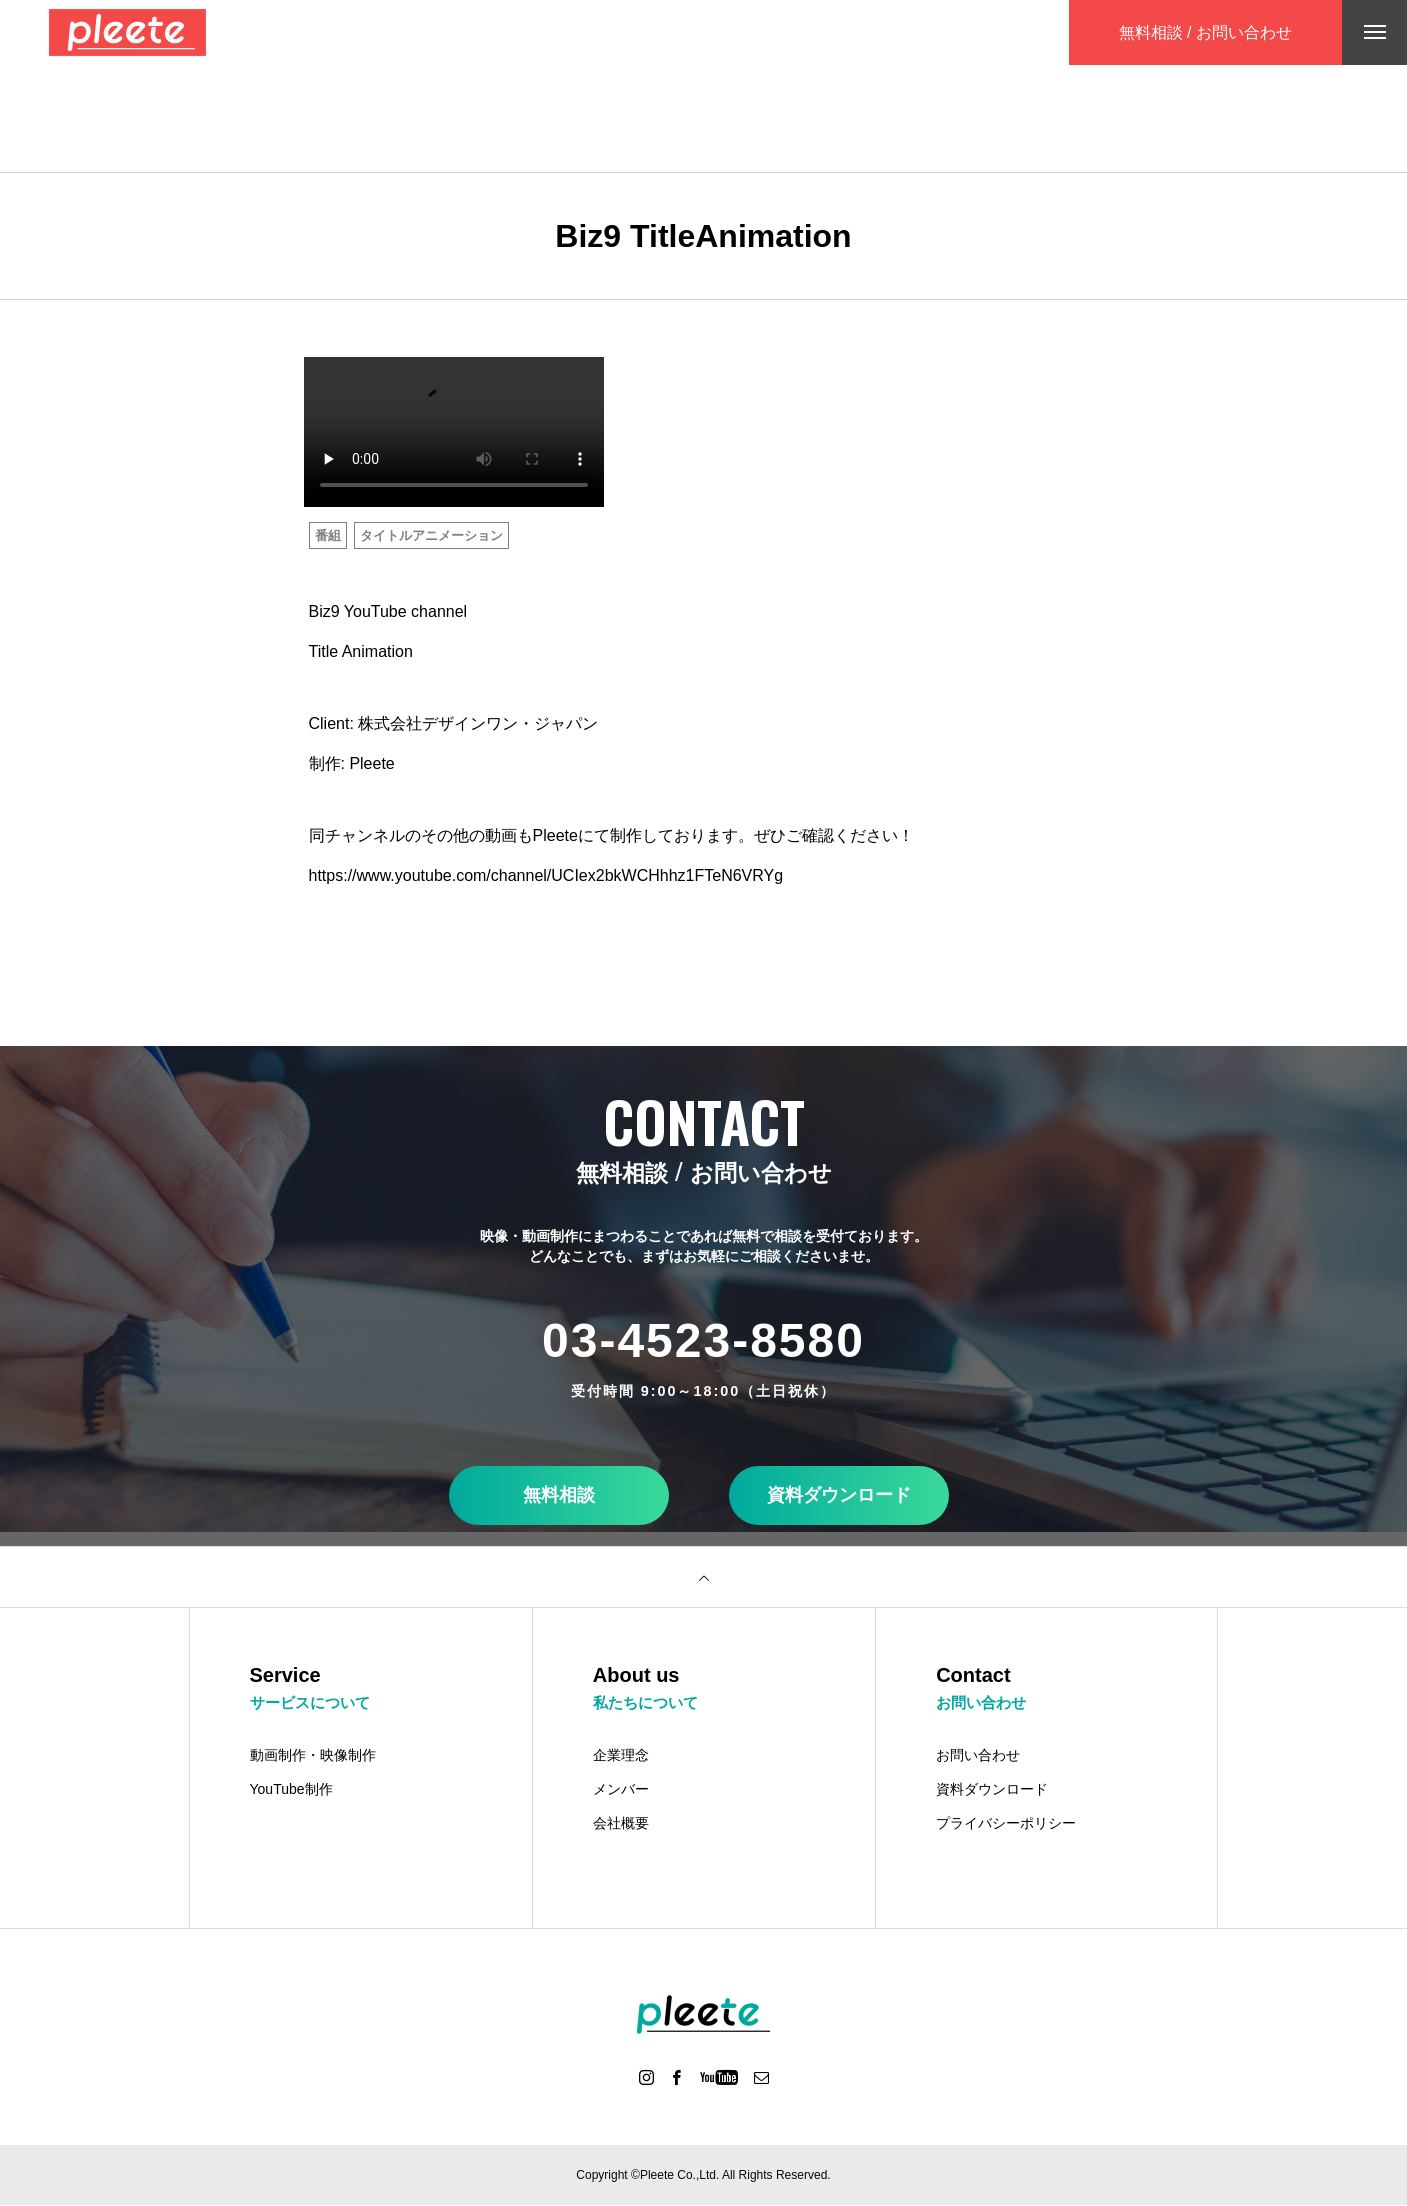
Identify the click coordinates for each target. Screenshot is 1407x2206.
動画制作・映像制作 (313, 1756)
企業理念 (621, 1756)
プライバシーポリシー (1006, 1824)
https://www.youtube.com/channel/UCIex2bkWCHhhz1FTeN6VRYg (546, 875)
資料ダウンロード (839, 1495)
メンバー (621, 1790)
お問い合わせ (978, 1756)
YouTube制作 (291, 1790)
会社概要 (621, 1824)
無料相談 (559, 1495)
